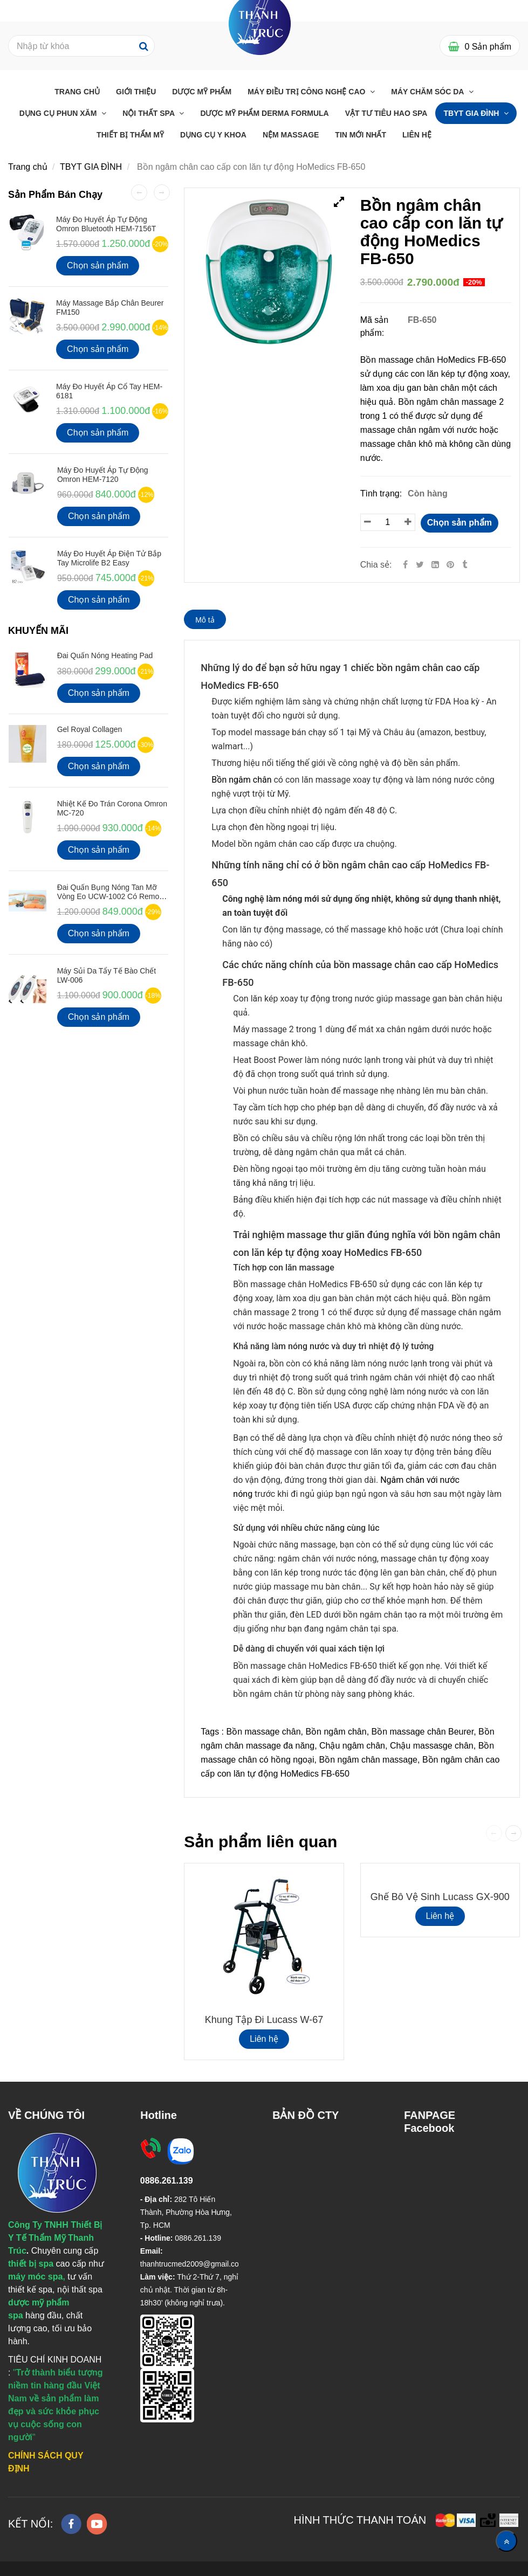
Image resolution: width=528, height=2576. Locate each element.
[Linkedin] (435, 564)
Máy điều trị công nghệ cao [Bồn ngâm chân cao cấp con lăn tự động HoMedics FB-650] (307, 91)
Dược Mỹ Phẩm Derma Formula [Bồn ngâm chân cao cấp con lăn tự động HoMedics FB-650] (264, 113)
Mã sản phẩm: (374, 326)
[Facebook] (405, 564)
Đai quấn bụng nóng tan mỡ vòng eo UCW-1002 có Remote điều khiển (111, 896)
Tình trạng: (382, 493)
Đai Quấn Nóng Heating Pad (105, 655)
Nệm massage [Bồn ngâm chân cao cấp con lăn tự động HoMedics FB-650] (291, 134)
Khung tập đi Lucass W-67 (264, 2019)
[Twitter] (420, 564)
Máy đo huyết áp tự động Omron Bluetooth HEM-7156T (106, 224)
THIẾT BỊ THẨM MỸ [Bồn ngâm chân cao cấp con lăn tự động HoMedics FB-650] (130, 134)
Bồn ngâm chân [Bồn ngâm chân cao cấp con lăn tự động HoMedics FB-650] (335, 1731)
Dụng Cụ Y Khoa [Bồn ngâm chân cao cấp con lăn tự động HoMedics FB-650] (213, 134)
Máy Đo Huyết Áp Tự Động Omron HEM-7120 (102, 475)
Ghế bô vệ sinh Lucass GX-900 (440, 1896)
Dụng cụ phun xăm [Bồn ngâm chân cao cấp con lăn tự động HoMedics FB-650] (59, 113)
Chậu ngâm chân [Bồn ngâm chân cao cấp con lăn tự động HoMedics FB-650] (352, 1745)
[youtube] (97, 2523)
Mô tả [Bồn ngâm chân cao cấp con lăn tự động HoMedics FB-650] (204, 620)
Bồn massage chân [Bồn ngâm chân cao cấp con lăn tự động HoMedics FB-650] (263, 1731)
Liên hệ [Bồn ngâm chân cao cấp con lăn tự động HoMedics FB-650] (264, 2038)
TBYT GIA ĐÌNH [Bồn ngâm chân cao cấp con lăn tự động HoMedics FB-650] (472, 113)
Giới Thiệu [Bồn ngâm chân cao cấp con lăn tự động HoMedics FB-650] (136, 91)
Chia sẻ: (376, 564)
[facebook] (71, 2523)
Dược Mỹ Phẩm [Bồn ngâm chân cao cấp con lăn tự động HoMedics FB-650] (201, 91)
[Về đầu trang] (506, 2541)
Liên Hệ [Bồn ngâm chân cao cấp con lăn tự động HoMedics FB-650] (416, 134)
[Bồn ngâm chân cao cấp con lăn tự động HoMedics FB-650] (451, 564)
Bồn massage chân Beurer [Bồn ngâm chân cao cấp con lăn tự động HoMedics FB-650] (423, 1731)
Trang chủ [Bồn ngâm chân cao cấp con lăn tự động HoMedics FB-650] (77, 91)
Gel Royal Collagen (89, 729)
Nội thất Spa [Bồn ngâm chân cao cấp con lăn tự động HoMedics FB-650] (149, 113)
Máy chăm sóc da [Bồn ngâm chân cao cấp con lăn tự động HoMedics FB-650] (428, 91)
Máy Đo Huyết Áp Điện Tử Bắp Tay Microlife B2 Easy (109, 558)
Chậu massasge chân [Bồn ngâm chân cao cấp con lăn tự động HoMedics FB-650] (432, 1745)
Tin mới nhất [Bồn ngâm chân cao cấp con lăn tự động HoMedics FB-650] (360, 134)
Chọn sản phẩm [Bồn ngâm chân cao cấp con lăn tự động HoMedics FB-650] (459, 522)
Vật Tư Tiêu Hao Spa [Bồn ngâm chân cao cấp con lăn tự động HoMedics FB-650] (386, 113)
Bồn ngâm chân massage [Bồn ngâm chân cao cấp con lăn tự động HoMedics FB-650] (368, 1759)
